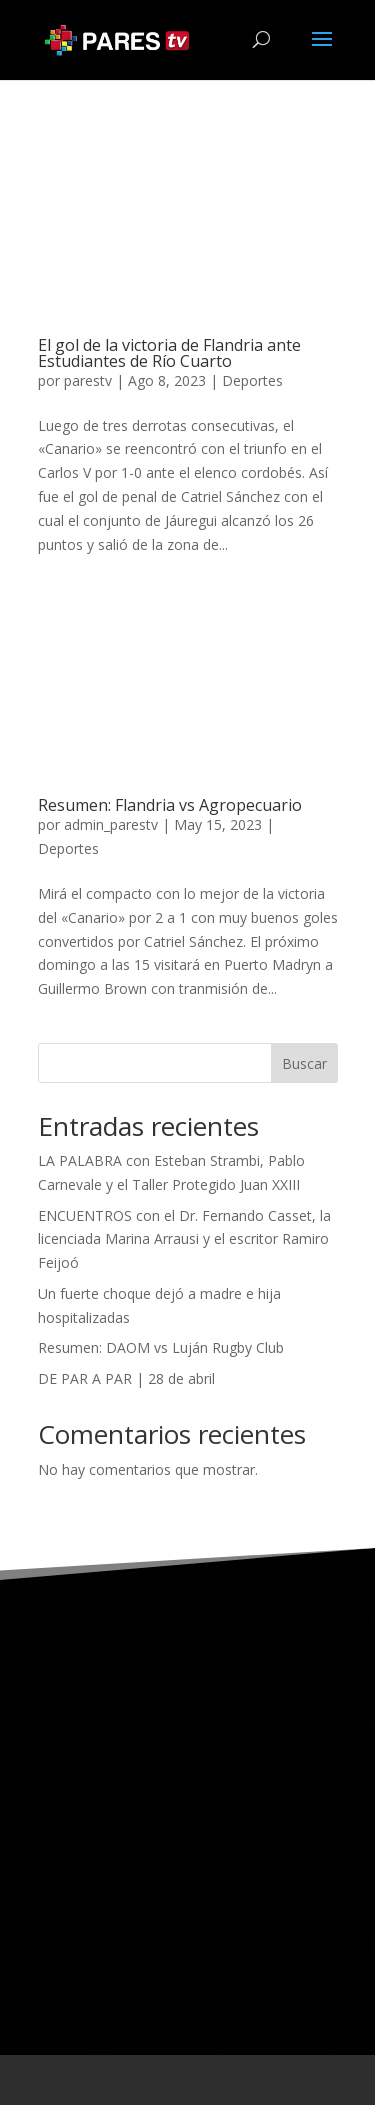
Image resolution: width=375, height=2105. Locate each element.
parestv (88, 380)
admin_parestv (111, 824)
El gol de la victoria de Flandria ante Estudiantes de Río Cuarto (169, 353)
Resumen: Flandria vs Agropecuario (170, 805)
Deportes (252, 380)
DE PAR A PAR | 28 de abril (126, 1378)
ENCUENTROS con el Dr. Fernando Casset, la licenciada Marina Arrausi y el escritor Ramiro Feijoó (184, 1239)
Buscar (304, 1063)
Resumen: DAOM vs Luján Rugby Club (161, 1347)
